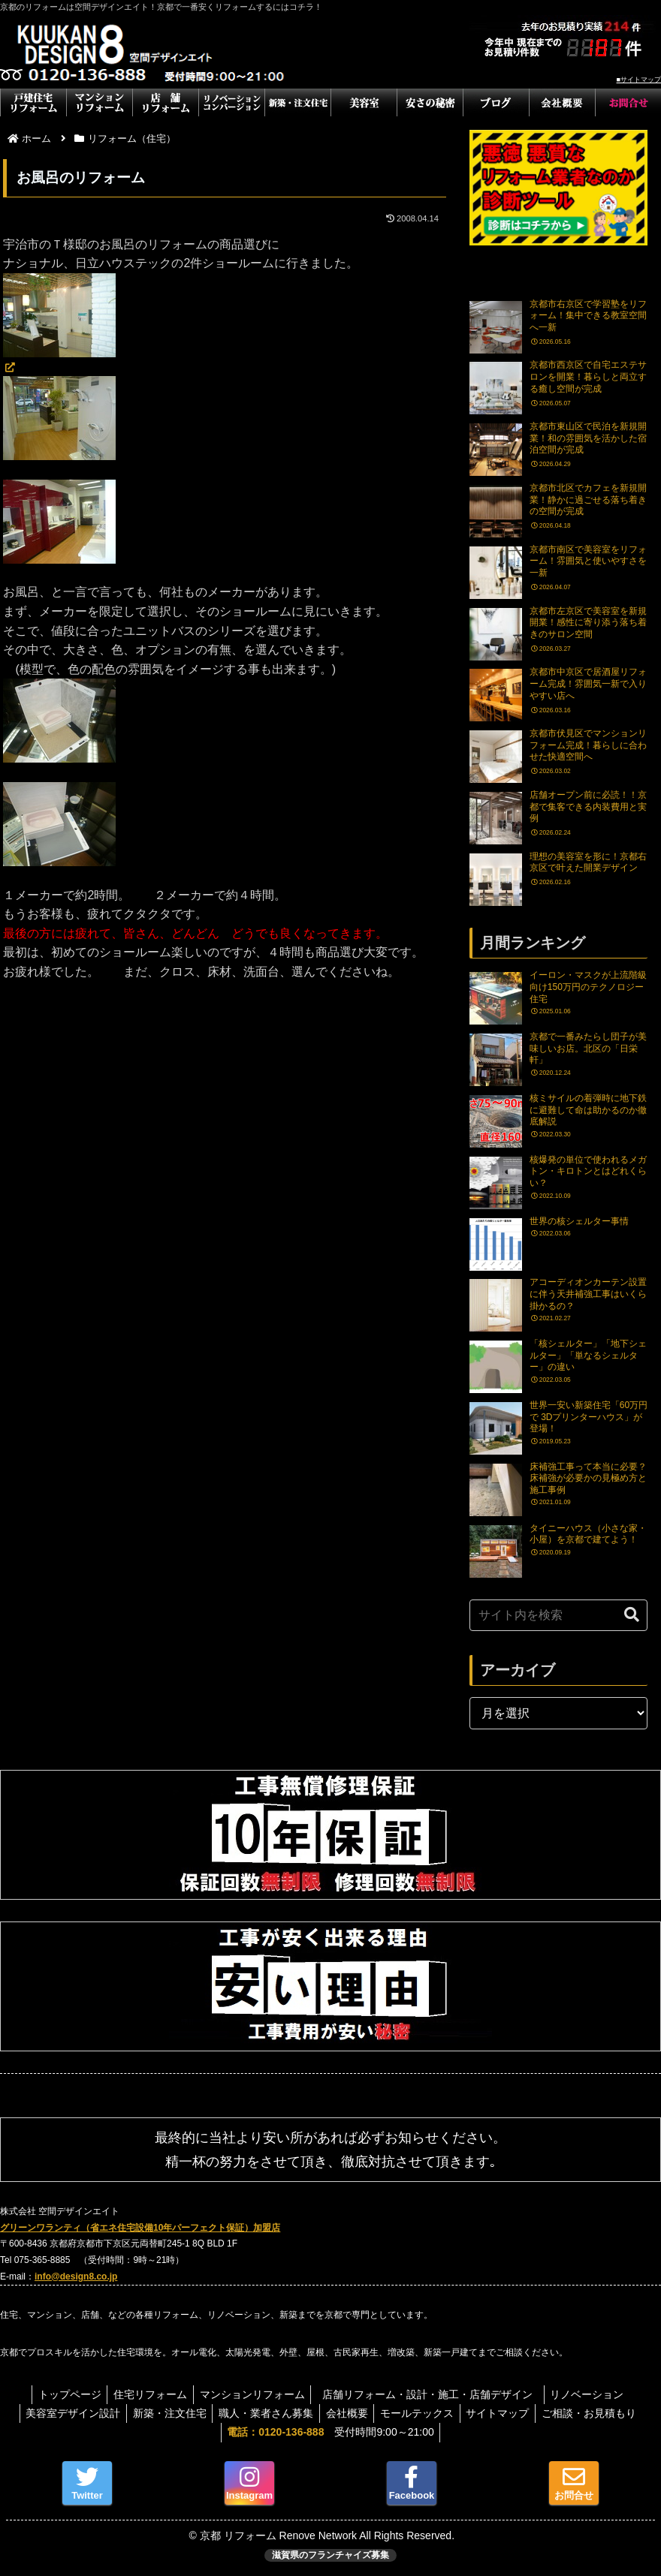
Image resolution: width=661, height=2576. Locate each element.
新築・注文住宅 (163, 2413)
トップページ (63, 2394)
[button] (631, 1615)
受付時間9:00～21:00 (330, 2432)
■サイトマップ (639, 79)
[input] (558, 1615)
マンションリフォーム (252, 2394)
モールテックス (420, 2413)
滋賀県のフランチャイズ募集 (330, 2555)
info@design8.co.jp (76, 2276)
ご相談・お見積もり (599, 2413)
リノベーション (594, 2394)
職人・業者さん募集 (263, 2413)
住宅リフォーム (147, 2394)
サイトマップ (504, 2413)
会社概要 (347, 2413)
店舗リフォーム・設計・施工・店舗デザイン (436, 2394)
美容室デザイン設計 (63, 2413)
